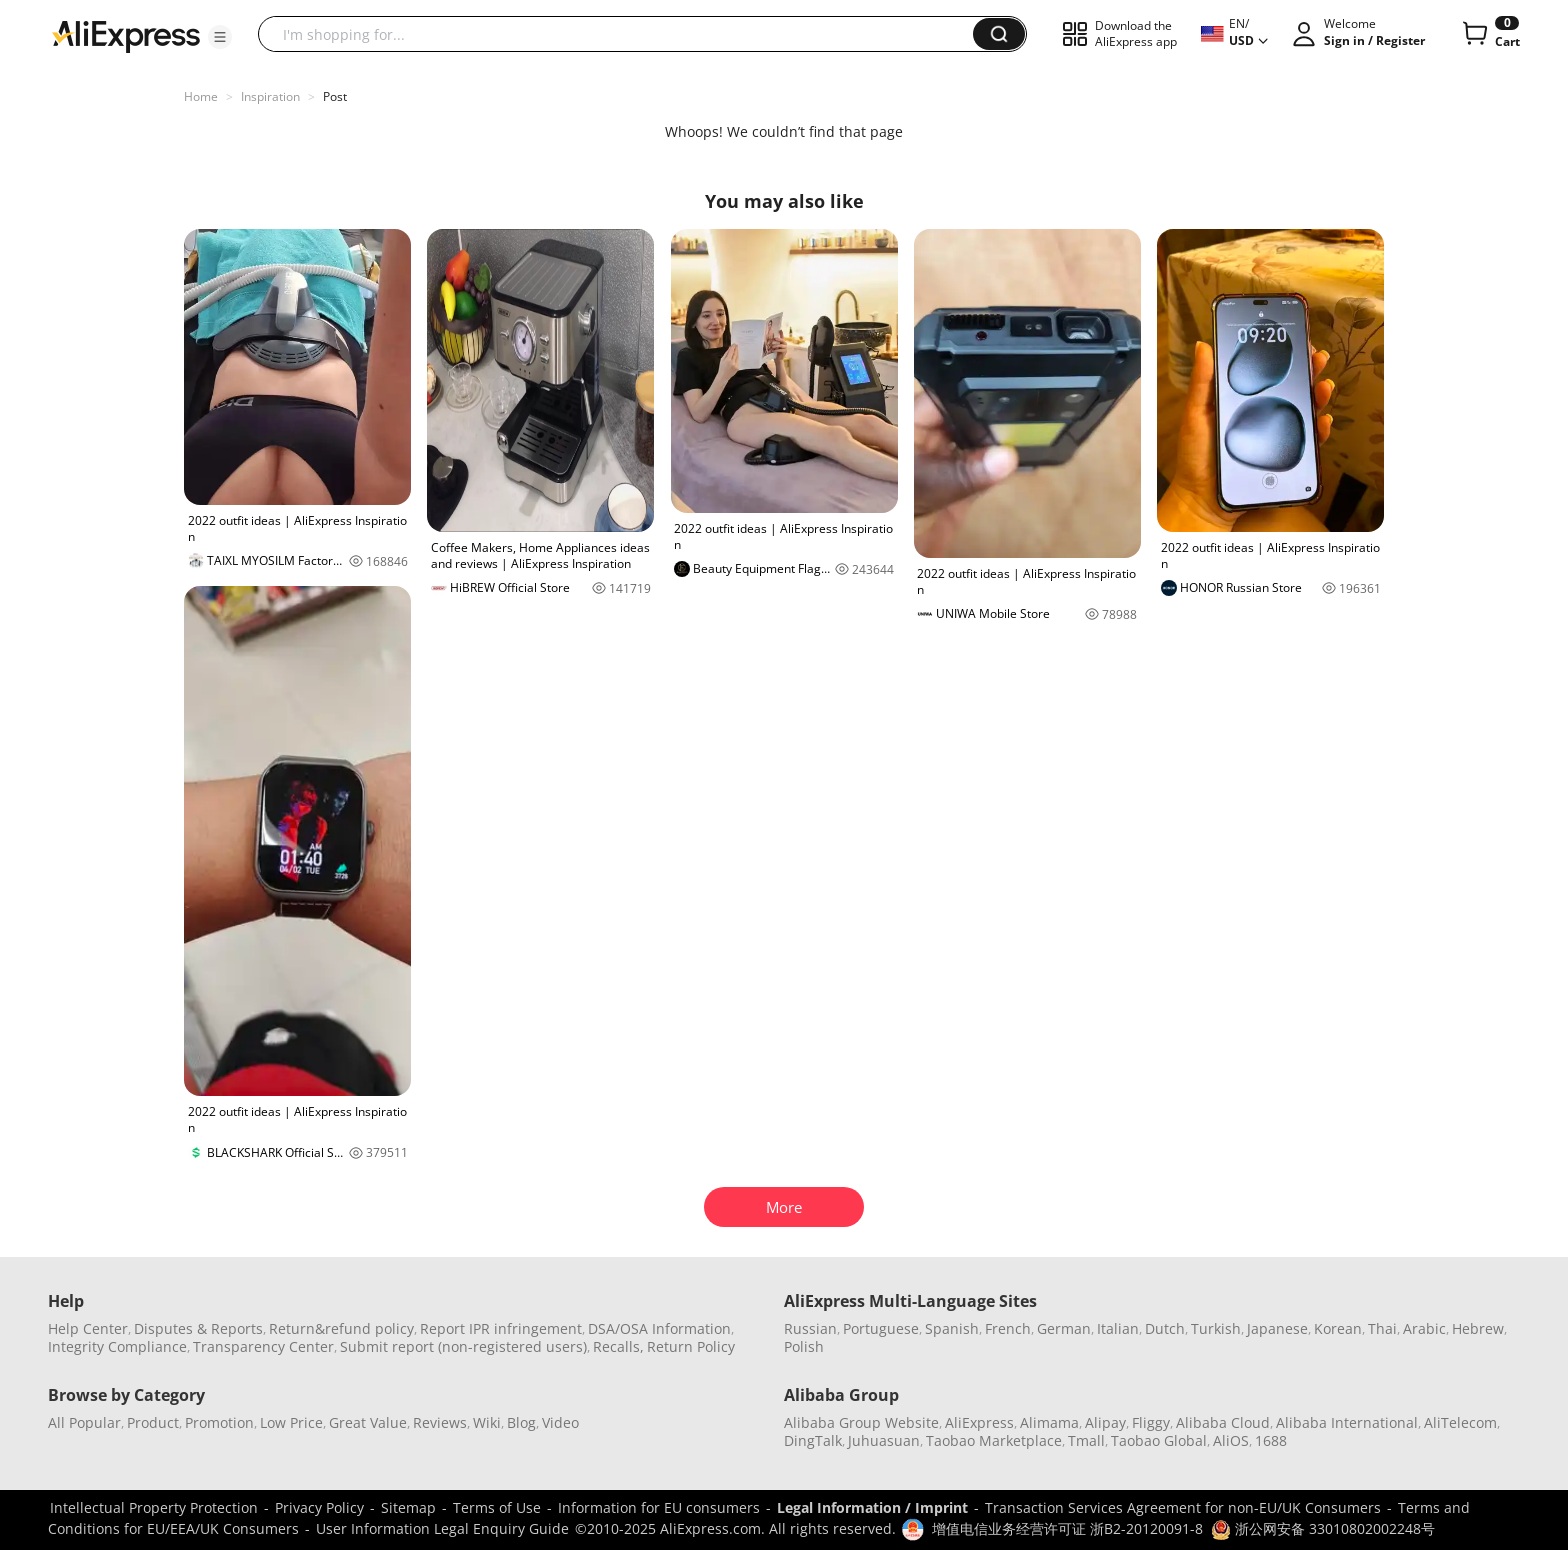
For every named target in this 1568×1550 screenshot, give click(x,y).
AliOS (1231, 1440)
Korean (1338, 1328)
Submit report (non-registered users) (463, 1346)
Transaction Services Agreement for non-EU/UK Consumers (1183, 1507)
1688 (1271, 1440)
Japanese (1277, 1328)
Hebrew (1478, 1328)
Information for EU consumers (659, 1507)
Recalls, (618, 1346)
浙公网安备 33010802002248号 (1323, 1528)
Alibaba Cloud (1223, 1422)
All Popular (84, 1422)
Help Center (88, 1328)
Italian (1118, 1328)
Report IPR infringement (501, 1328)
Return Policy (691, 1346)
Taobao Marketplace (994, 1440)
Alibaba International (1347, 1422)
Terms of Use (497, 1507)
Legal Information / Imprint (872, 1507)
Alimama (1049, 1422)
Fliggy (1151, 1422)
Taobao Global (1159, 1440)
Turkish (1216, 1328)
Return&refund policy (341, 1328)
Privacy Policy (319, 1507)
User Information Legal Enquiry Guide (442, 1528)
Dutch (1165, 1328)
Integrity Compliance (117, 1346)
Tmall (1086, 1440)
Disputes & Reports (198, 1328)
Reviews (440, 1422)
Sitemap (408, 1507)
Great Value (368, 1422)
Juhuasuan (884, 1440)
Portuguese (881, 1328)
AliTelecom (1460, 1422)
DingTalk (813, 1440)
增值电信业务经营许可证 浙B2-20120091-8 (1067, 1528)
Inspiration (270, 96)
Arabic (1424, 1328)
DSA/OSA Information (659, 1328)
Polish (804, 1346)
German (1064, 1328)
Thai (1382, 1328)
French (1008, 1328)
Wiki (487, 1422)
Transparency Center (263, 1346)
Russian (810, 1328)
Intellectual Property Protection (154, 1507)
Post (335, 96)
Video (560, 1422)
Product (153, 1422)
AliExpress (979, 1422)
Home (201, 96)
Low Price (291, 1422)
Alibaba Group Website (861, 1422)
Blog (521, 1422)
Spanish (952, 1328)
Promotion (219, 1422)
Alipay (1105, 1422)
